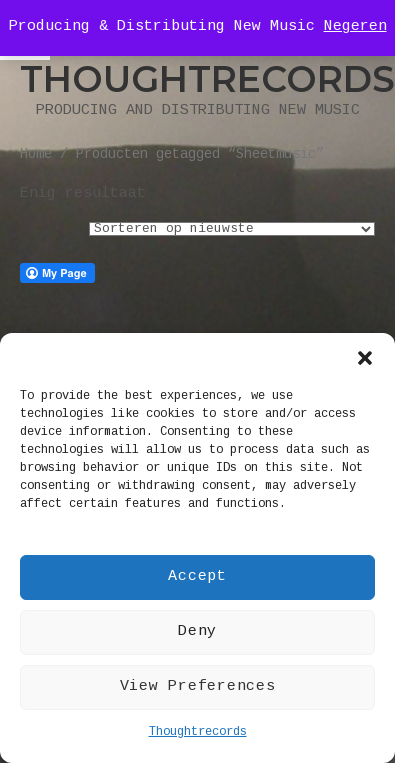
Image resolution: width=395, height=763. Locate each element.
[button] (365, 358)
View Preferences (198, 687)
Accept (197, 577)
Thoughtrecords (198, 732)
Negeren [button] (355, 27)
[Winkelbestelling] (232, 229)
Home (36, 155)
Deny (197, 632)
